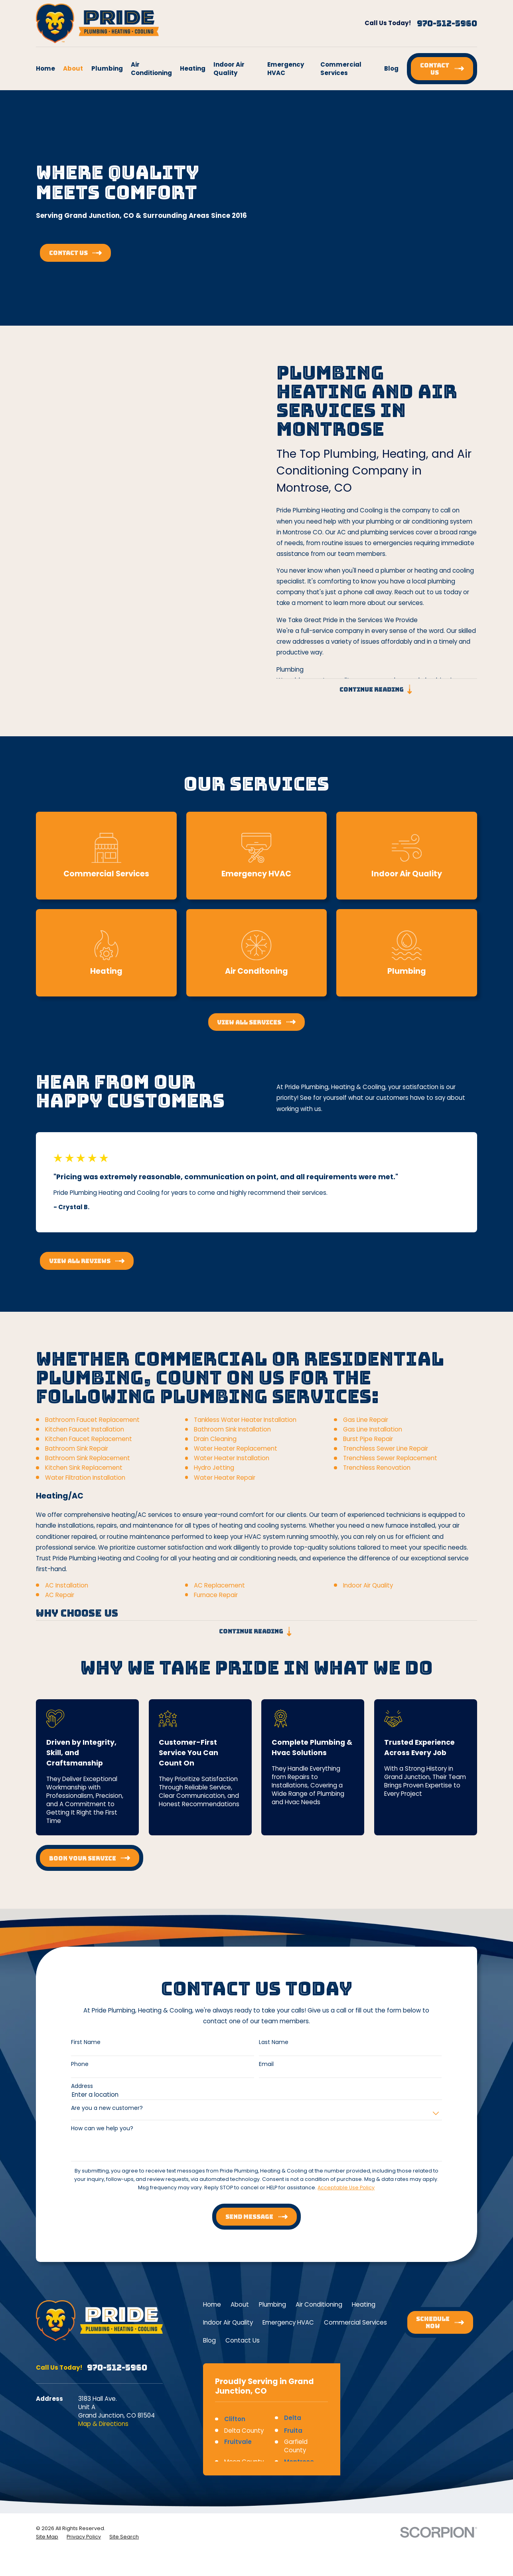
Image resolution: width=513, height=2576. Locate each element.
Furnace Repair (216, 1606)
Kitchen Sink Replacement (83, 1479)
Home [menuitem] (45, 68)
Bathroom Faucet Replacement (92, 1431)
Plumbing (272, 2304)
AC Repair (59, 1606)
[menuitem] (47, 2536)
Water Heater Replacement (235, 1460)
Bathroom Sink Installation (232, 1441)
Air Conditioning (319, 2304)
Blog (209, 2340)
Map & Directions (103, 2424)
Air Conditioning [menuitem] (151, 68)
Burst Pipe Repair (368, 1450)
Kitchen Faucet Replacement (88, 1450)
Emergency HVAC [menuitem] (285, 68)
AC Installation (66, 1596)
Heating (363, 2304)
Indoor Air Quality (368, 1596)
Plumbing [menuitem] (107, 68)
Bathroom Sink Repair (76, 1460)
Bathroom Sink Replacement (87, 1469)
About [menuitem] (73, 68)
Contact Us (242, 2340)
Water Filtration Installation (85, 1489)
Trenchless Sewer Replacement (390, 1469)
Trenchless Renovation (376, 1479)
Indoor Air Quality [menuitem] (229, 68)
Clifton (234, 2419)
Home (212, 2304)
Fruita (293, 2430)
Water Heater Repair (224, 1489)
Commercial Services (355, 2322)
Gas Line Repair (365, 1431)
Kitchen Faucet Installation (84, 1441)
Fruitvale (238, 2442)
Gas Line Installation (372, 1441)
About (240, 2304)
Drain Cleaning (215, 1450)
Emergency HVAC (288, 2322)
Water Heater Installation (231, 1469)
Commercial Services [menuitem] (340, 68)
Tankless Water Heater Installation (245, 1431)
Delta (292, 2418)
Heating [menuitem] (192, 68)
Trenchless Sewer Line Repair (385, 1460)
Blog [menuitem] (391, 68)
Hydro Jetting (214, 1479)
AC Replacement (219, 1596)
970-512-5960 (447, 24)
